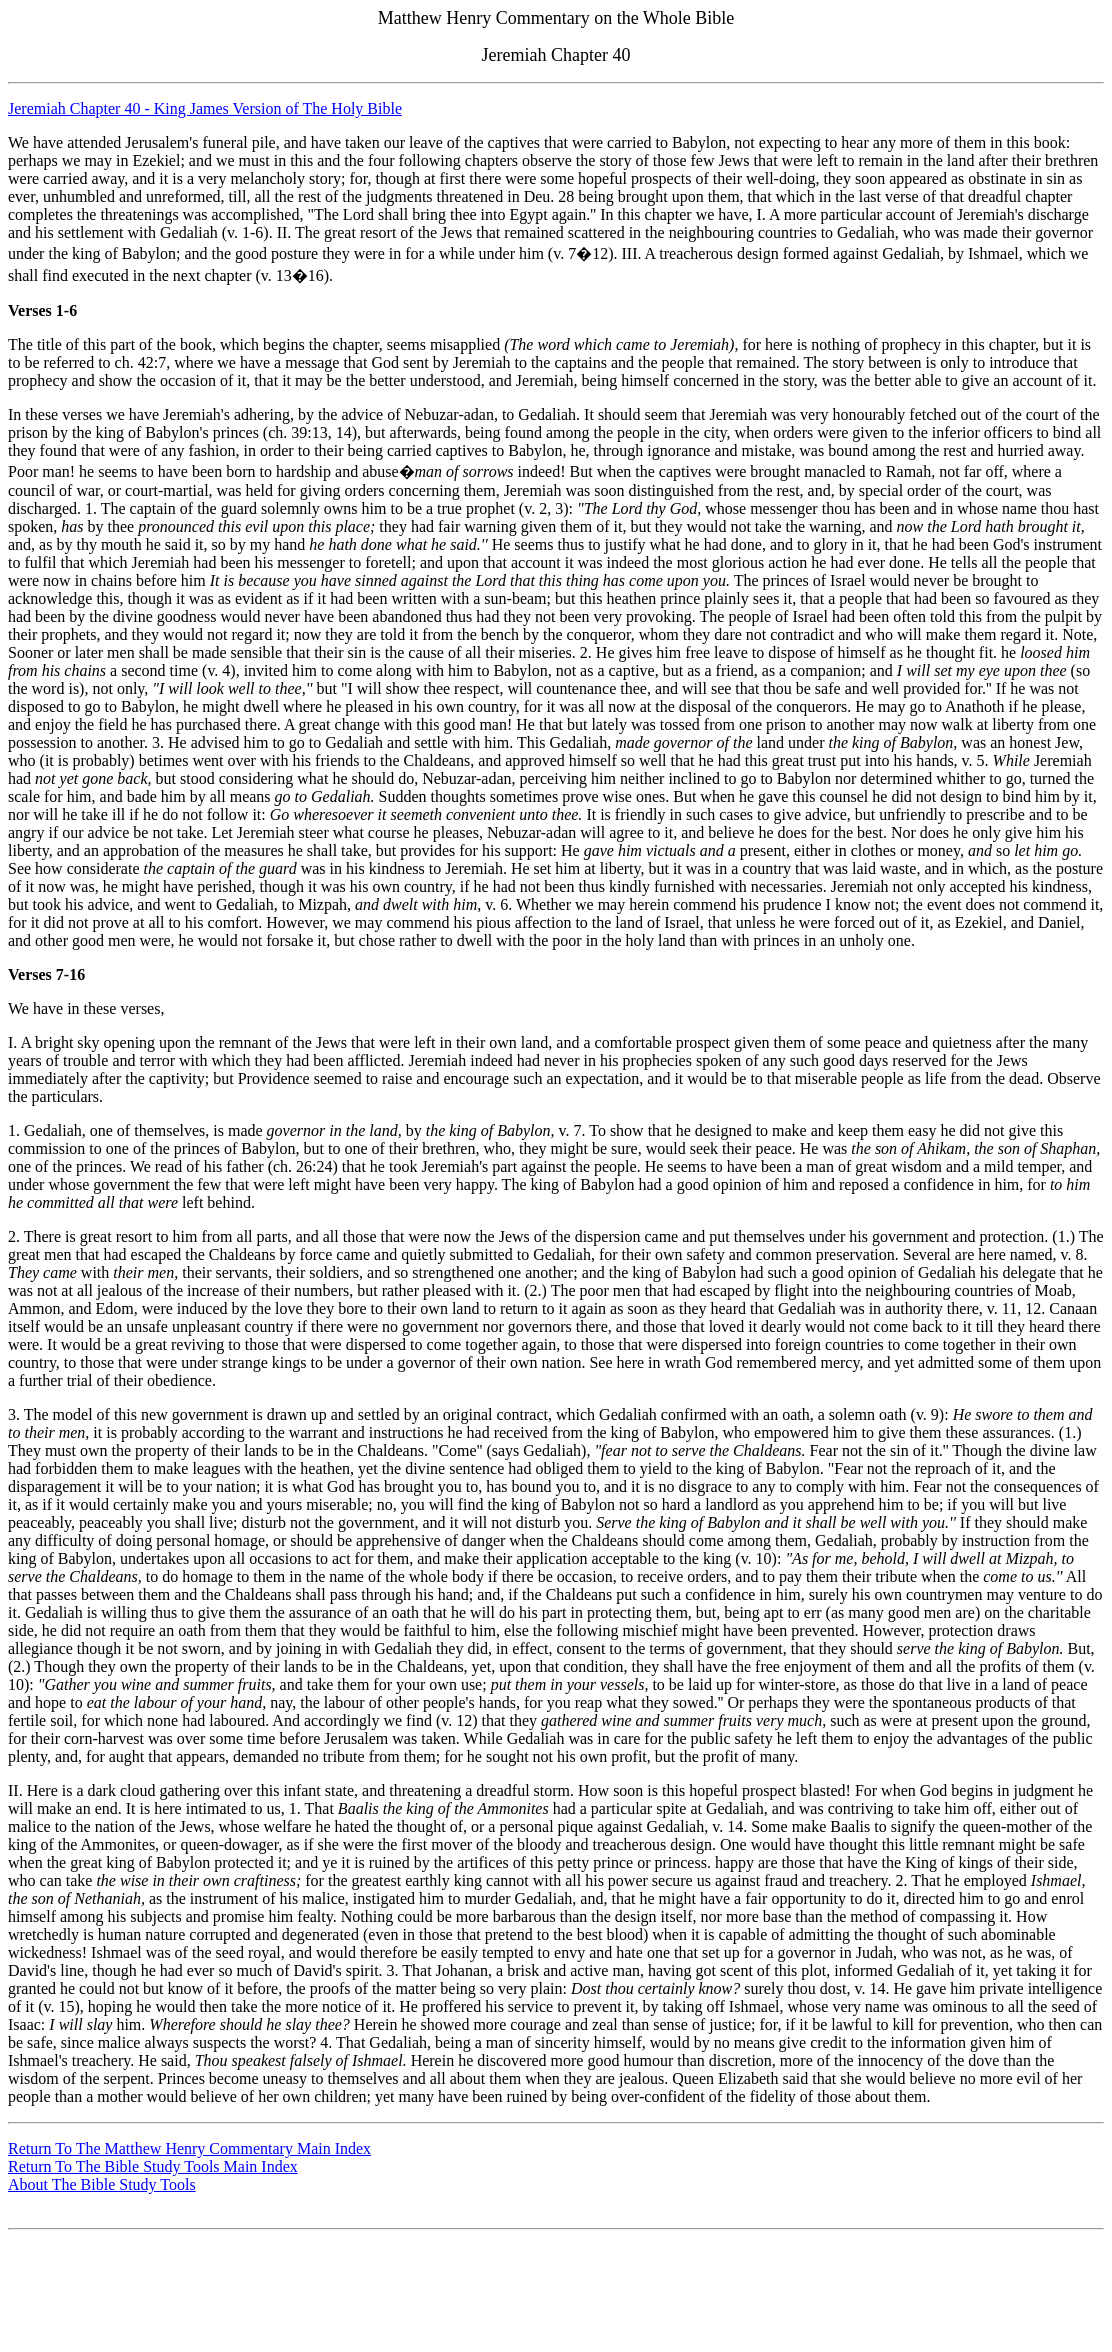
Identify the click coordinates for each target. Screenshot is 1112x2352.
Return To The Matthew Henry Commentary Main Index (189, 2148)
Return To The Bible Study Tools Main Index (153, 2166)
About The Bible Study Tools (102, 2184)
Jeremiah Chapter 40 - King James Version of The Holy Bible (205, 108)
